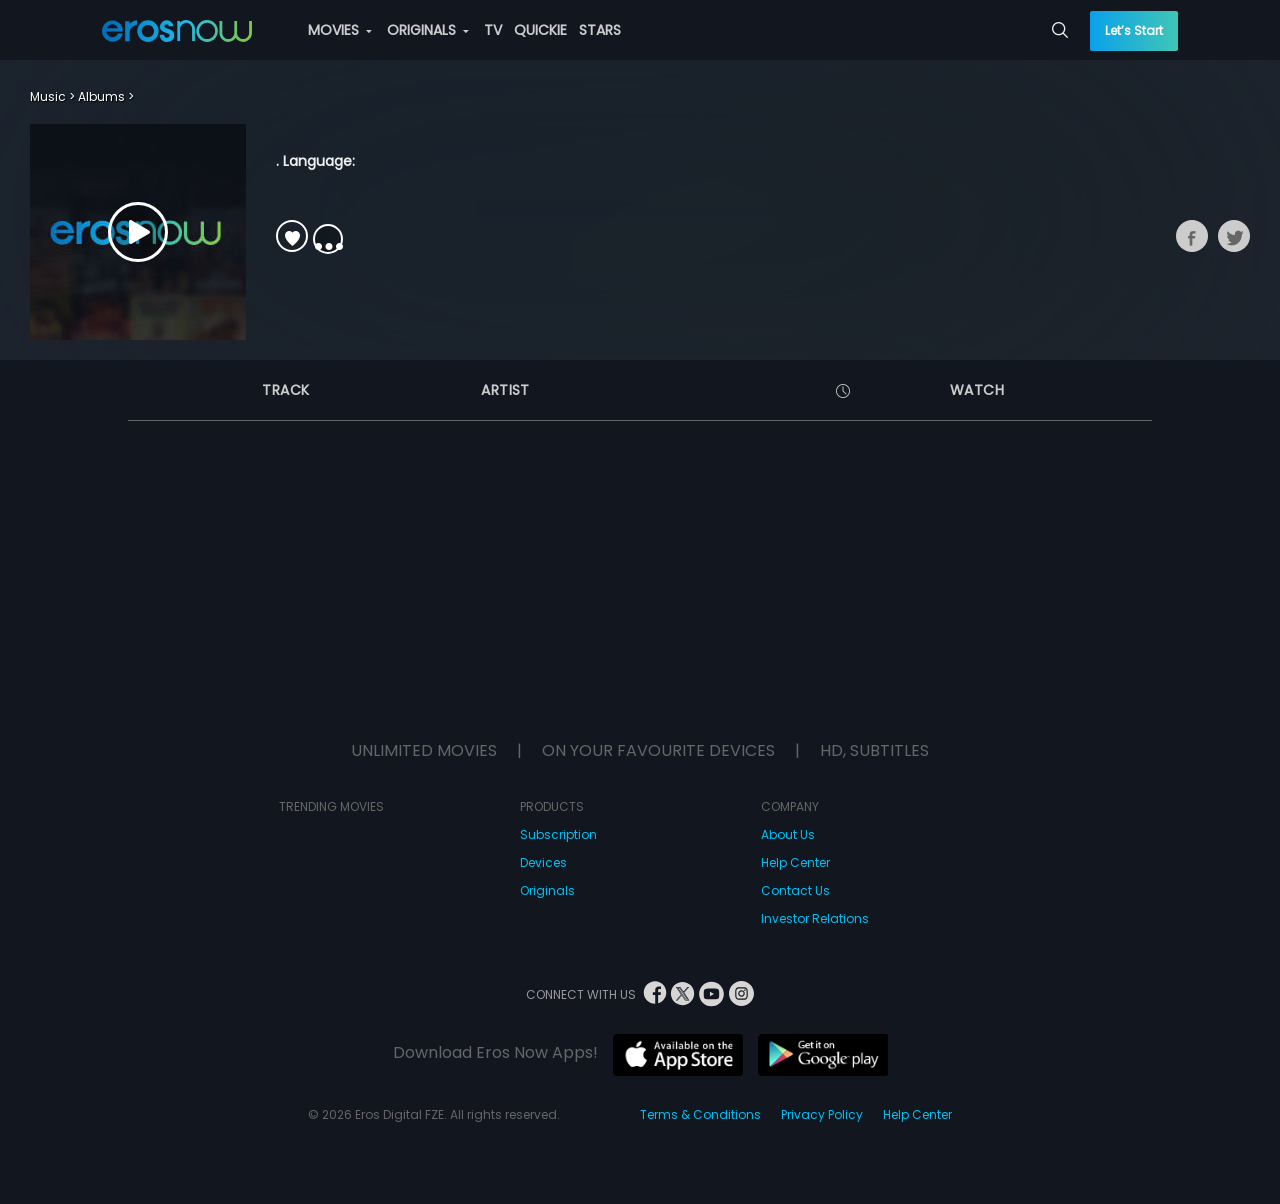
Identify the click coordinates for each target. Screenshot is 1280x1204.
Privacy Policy (822, 1114)
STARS (600, 30)
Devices (543, 862)
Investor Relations (815, 918)
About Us (788, 834)
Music (48, 96)
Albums (101, 96)
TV (493, 30)
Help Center (795, 862)
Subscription (558, 834)
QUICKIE (540, 30)
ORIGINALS (428, 30)
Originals (547, 890)
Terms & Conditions (700, 1114)
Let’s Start (1134, 30)
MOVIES (340, 30)
